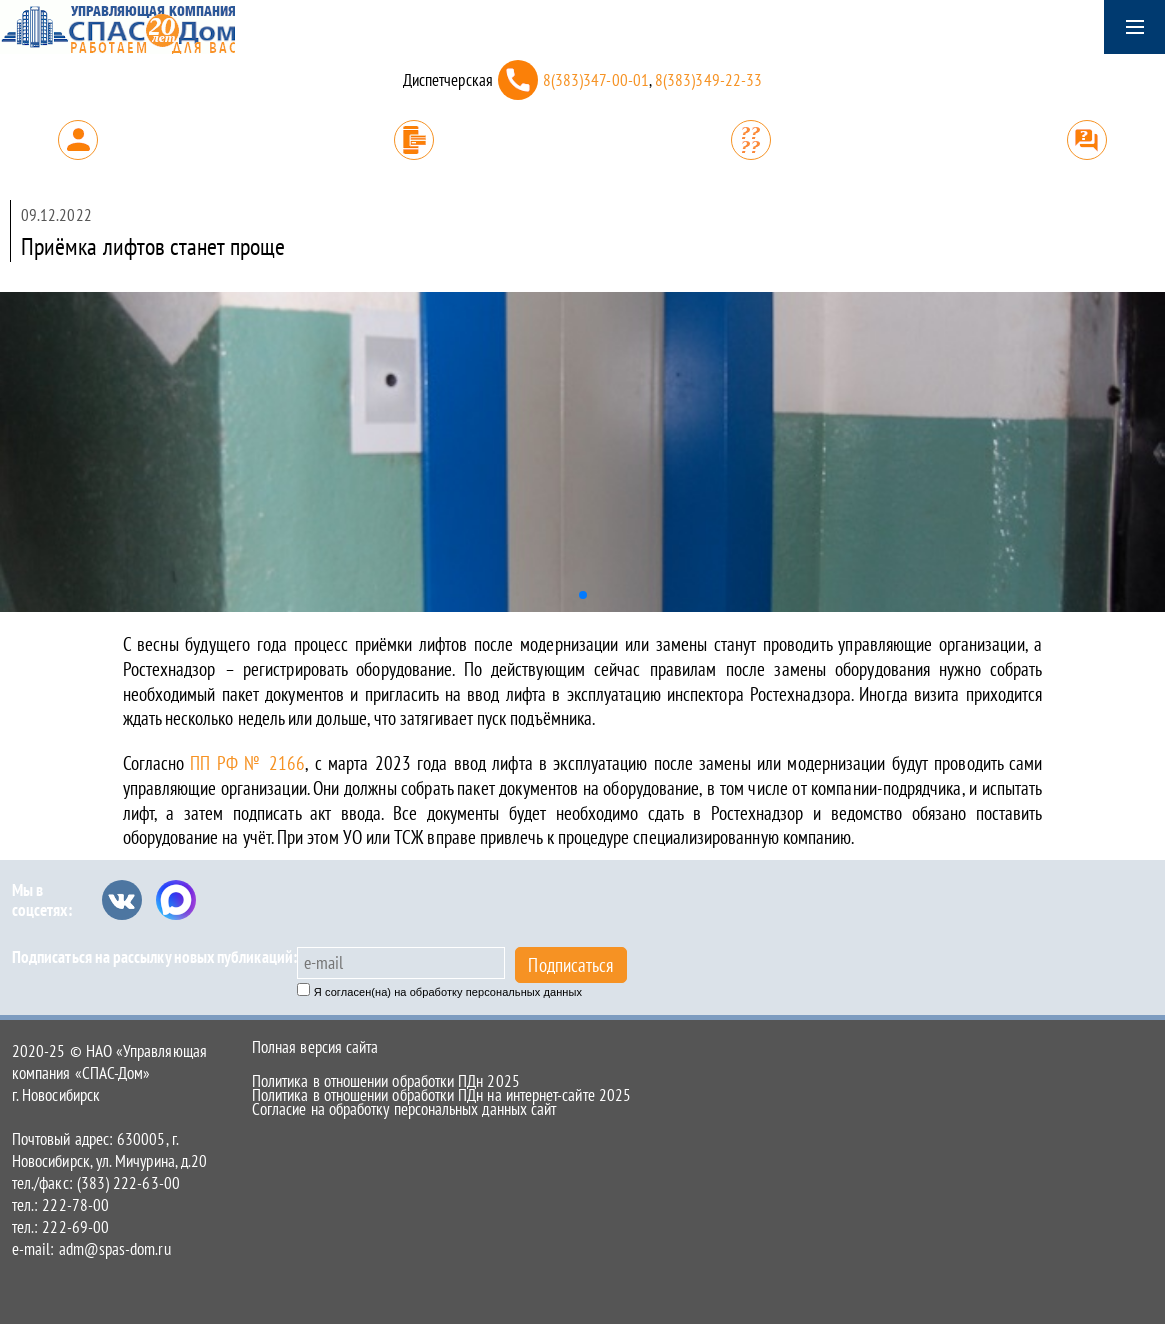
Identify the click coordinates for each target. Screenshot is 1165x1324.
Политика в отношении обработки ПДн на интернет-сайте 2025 (441, 1095)
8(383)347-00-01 (596, 80)
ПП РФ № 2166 (247, 763)
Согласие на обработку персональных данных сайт (404, 1109)
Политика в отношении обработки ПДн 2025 (386, 1081)
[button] (583, 595)
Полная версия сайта (315, 1047)
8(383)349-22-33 (708, 80)
